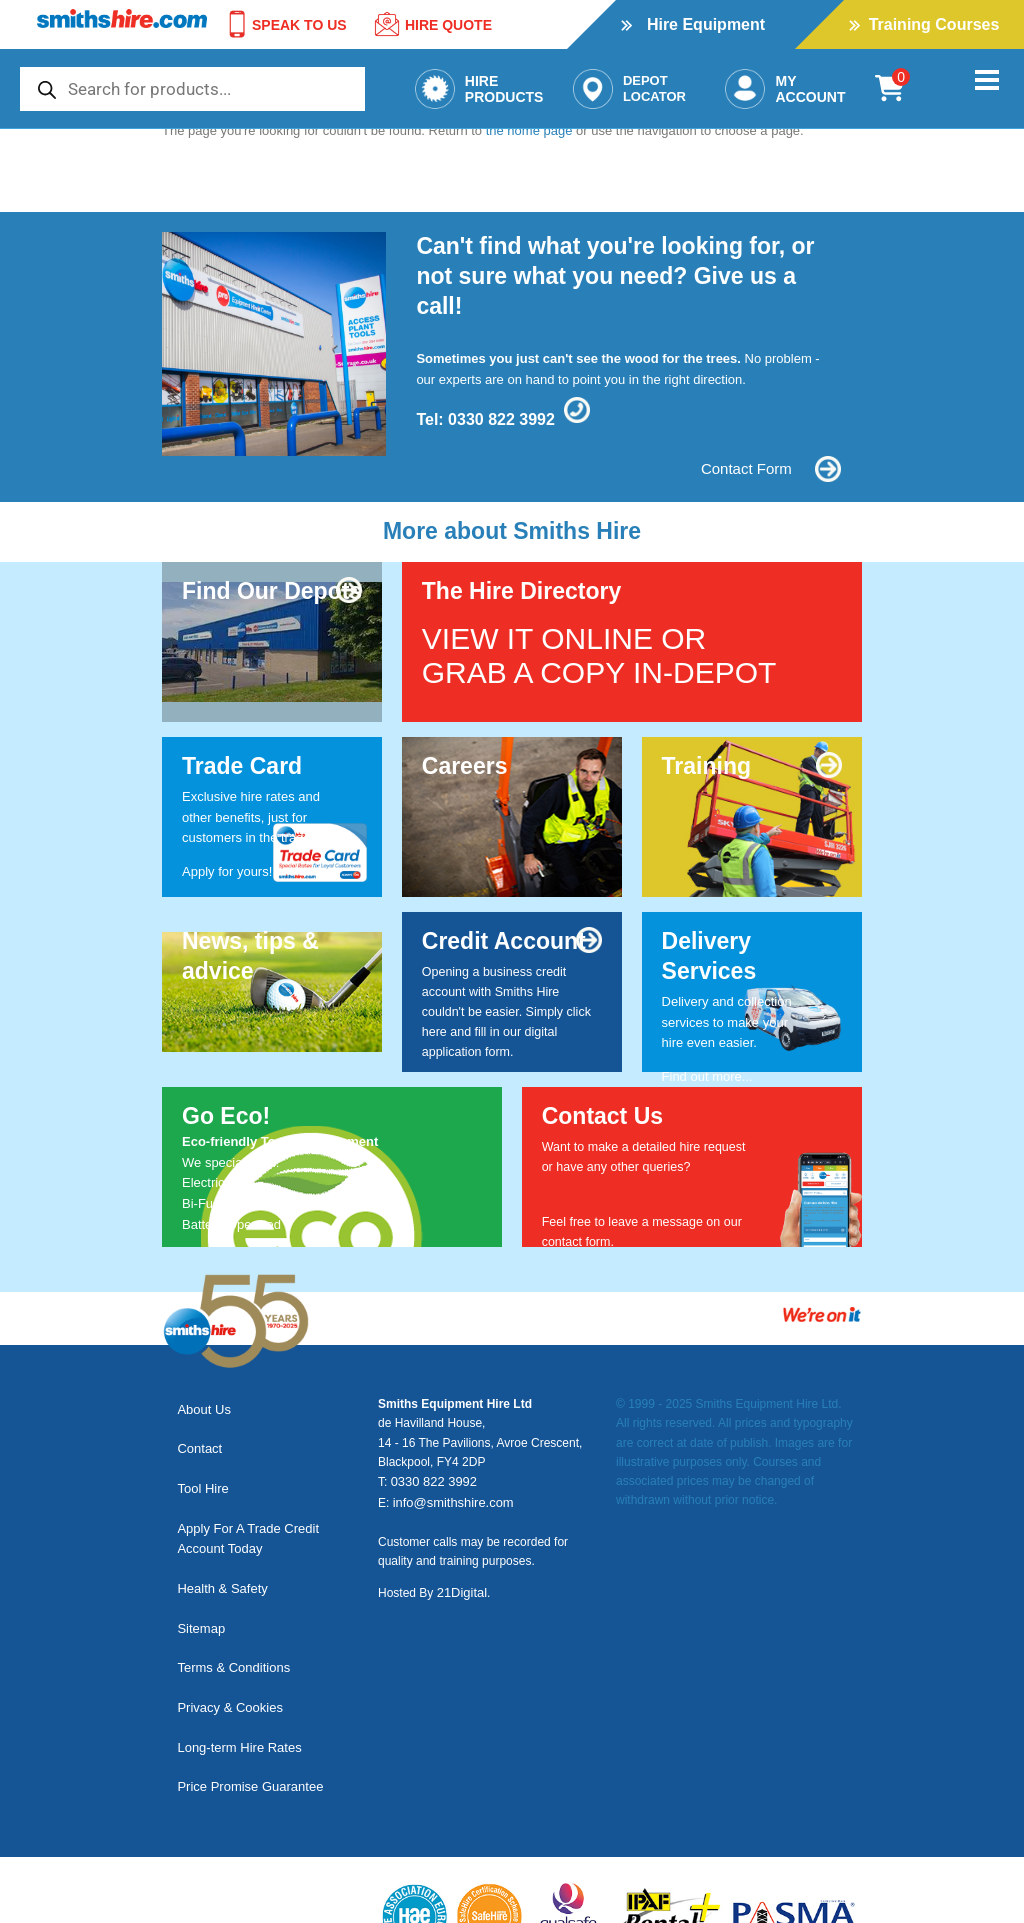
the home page (529, 130)
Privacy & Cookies (224, 1626)
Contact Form (727, 468)
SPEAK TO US (284, 24)
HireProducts (479, 89)
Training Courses (934, 24)
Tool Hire (197, 1461)
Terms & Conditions (228, 1597)
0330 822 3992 (501, 419)
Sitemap (196, 1568)
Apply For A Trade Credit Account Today (243, 1501)
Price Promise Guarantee (245, 1683)
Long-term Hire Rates (234, 1654)
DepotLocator (629, 89)
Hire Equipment (706, 24)
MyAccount (785, 89)
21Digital (460, 1589)
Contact (194, 1432)
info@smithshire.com (449, 1500)
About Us (198, 1403)
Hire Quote (432, 24)
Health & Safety (217, 1539)
